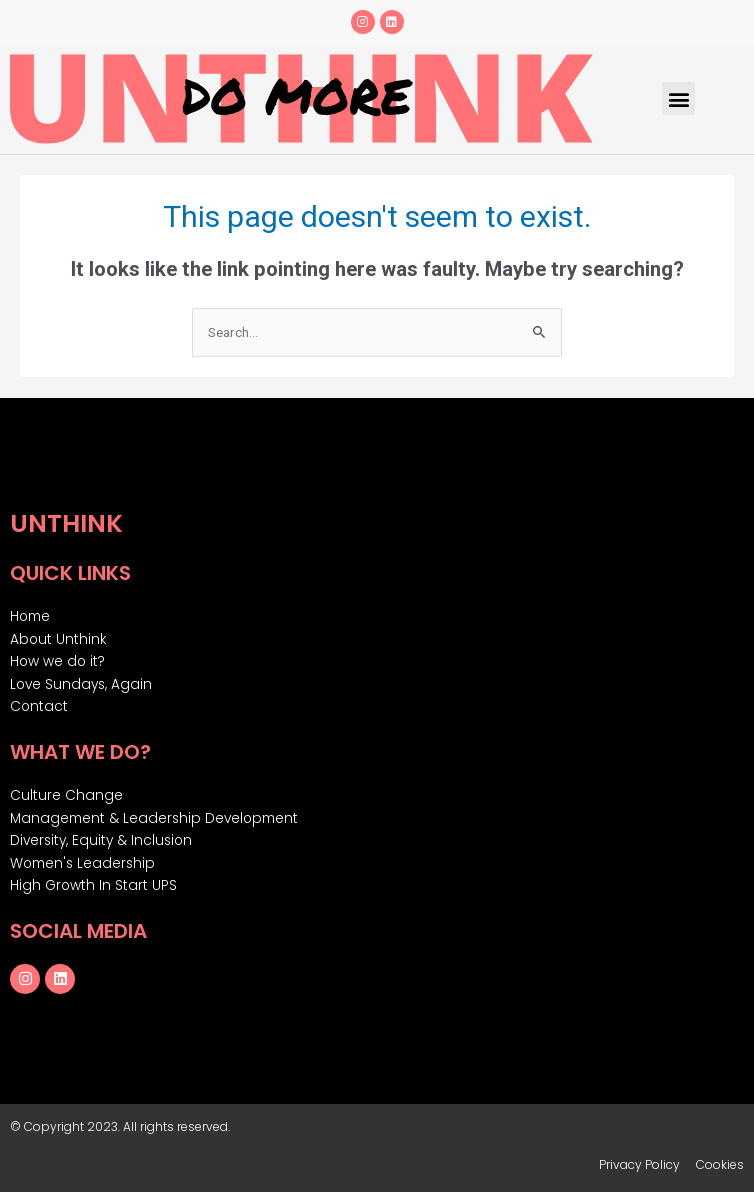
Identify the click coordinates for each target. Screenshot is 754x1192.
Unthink (66, 523)
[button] (678, 98)
